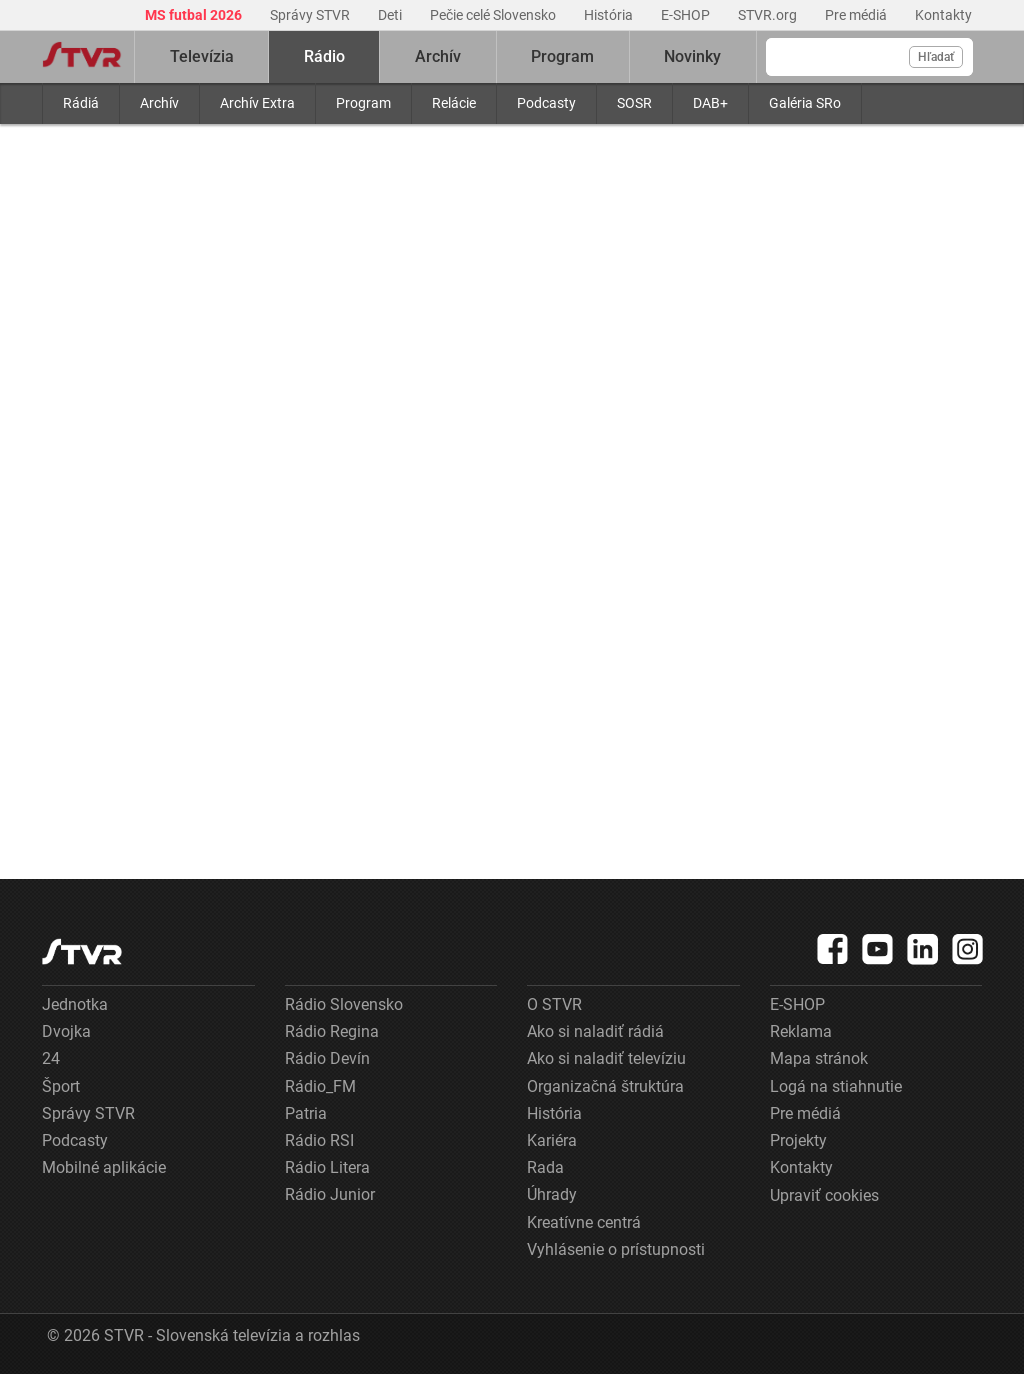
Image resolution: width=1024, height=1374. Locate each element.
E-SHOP (687, 15)
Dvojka (66, 1031)
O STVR (554, 1004)
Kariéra (552, 1140)
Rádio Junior (330, 1194)
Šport (61, 1086)
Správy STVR (311, 15)
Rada (545, 1167)
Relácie (454, 103)
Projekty (798, 1140)
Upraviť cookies (824, 1195)
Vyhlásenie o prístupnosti (616, 1249)
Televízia (202, 56)
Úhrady (552, 1194)
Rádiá (81, 103)
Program (363, 103)
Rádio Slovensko (344, 1004)
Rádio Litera (327, 1167)
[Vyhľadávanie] (869, 57)
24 (51, 1058)
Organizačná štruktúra (605, 1086)
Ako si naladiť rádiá (595, 1031)
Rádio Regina (332, 1031)
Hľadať (936, 57)
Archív (159, 103)
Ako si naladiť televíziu (606, 1058)
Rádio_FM (320, 1086)
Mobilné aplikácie (104, 1167)
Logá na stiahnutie (836, 1086)
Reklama (801, 1031)
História (610, 15)
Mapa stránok (819, 1058)
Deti (391, 15)
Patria (306, 1113)
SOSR (634, 103)
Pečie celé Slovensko (494, 15)
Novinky (692, 56)
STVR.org (769, 15)
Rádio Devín (327, 1058)
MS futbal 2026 (195, 15)
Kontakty (943, 15)
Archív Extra (257, 103)
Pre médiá (857, 15)
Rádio (324, 56)
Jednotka (75, 1004)
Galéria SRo (805, 103)
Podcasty (546, 103)
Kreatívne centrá (584, 1222)
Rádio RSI (319, 1140)
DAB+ (710, 103)
